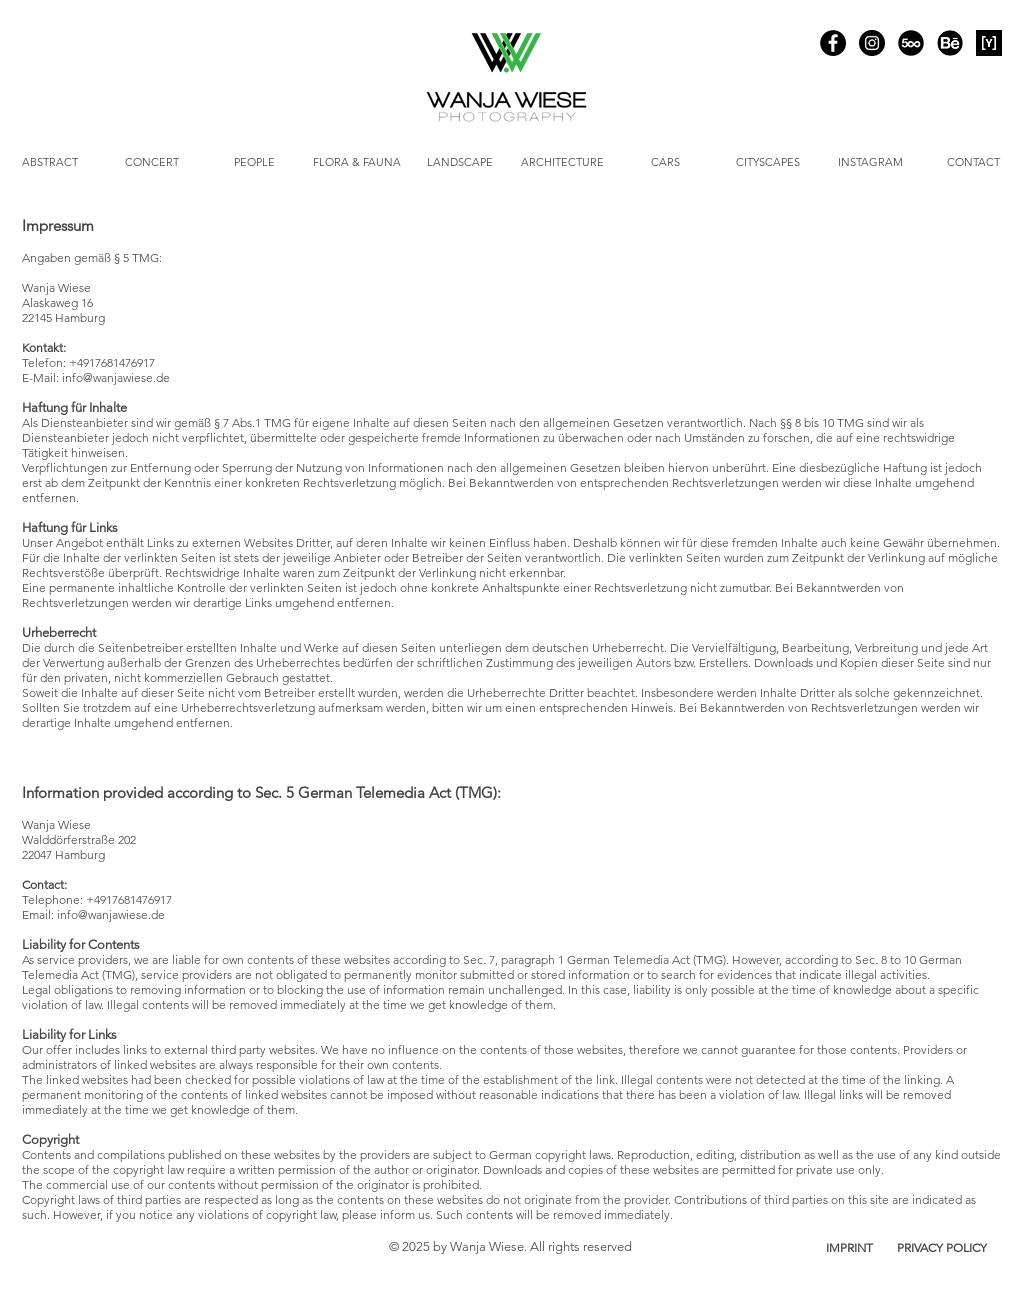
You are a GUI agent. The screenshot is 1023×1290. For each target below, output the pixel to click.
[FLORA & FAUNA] (357, 163)
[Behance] (950, 43)
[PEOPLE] (255, 163)
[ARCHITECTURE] (563, 163)
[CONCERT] (152, 163)
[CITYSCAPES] (768, 163)
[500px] (911, 43)
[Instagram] (872, 43)
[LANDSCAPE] (460, 163)
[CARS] (666, 163)
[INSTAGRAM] (871, 163)
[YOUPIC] (989, 43)
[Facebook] (833, 43)
